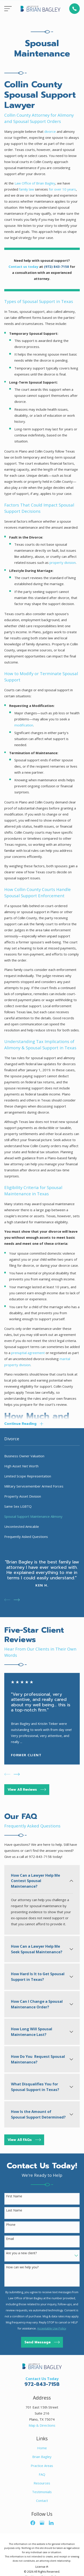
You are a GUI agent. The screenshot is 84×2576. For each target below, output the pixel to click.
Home (42, 2448)
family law (26, 189)
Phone (10, 2225)
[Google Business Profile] (42, 2522)
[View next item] (17, 1600)
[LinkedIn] (51, 2522)
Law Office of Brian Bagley (35, 183)
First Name (14, 2196)
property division (63, 562)
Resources (42, 2483)
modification (23, 725)
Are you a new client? (21, 2253)
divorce (50, 131)
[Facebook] (32, 2522)
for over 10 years (62, 189)
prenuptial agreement (28, 1352)
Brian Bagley (42, 2456)
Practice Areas (42, 2465)
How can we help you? (22, 2267)
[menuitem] (42, 1456)
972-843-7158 (42, 2384)
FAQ (42, 2474)
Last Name (14, 2210)
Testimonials (42, 2492)
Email (10, 2239)
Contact (42, 2500)
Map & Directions (42, 2425)
